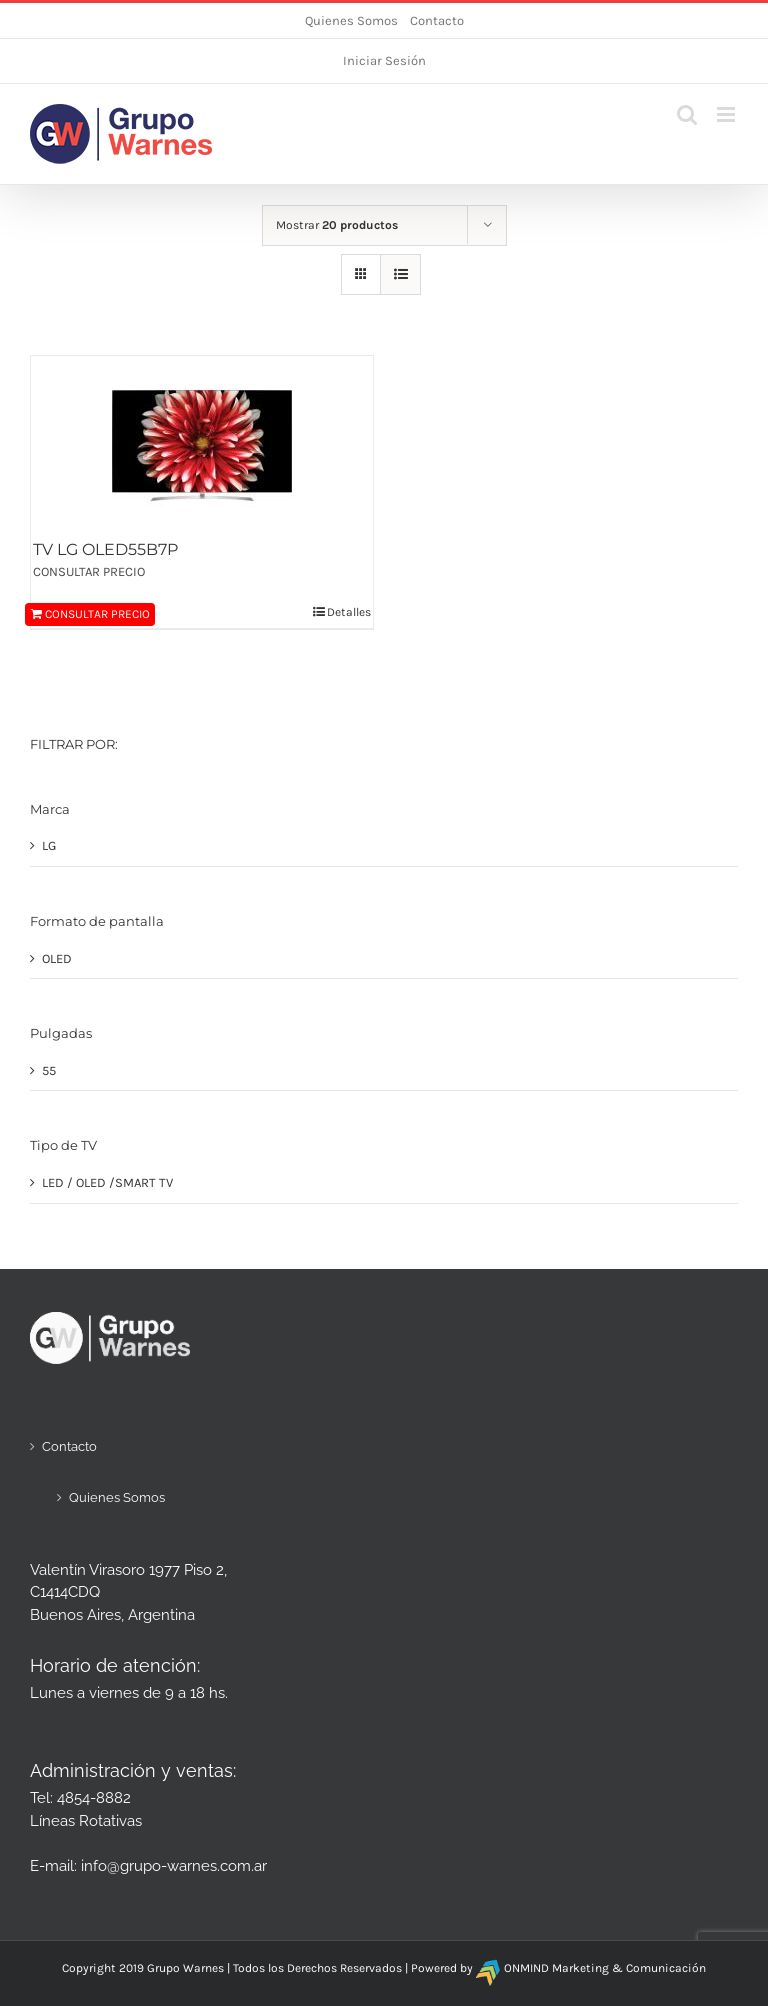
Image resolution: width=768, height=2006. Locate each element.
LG (49, 845)
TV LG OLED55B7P (105, 549)
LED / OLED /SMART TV (107, 1182)
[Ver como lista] (400, 274)
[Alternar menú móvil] (727, 114)
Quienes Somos (351, 20)
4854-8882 (94, 1798)
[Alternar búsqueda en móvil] (687, 114)
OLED (57, 958)
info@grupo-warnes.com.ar (174, 1866)
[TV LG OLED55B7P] (202, 446)
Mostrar (337, 225)
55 (49, 1070)
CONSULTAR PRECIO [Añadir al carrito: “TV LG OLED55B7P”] (97, 614)
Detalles (349, 612)
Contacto (437, 20)
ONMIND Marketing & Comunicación (605, 1968)
